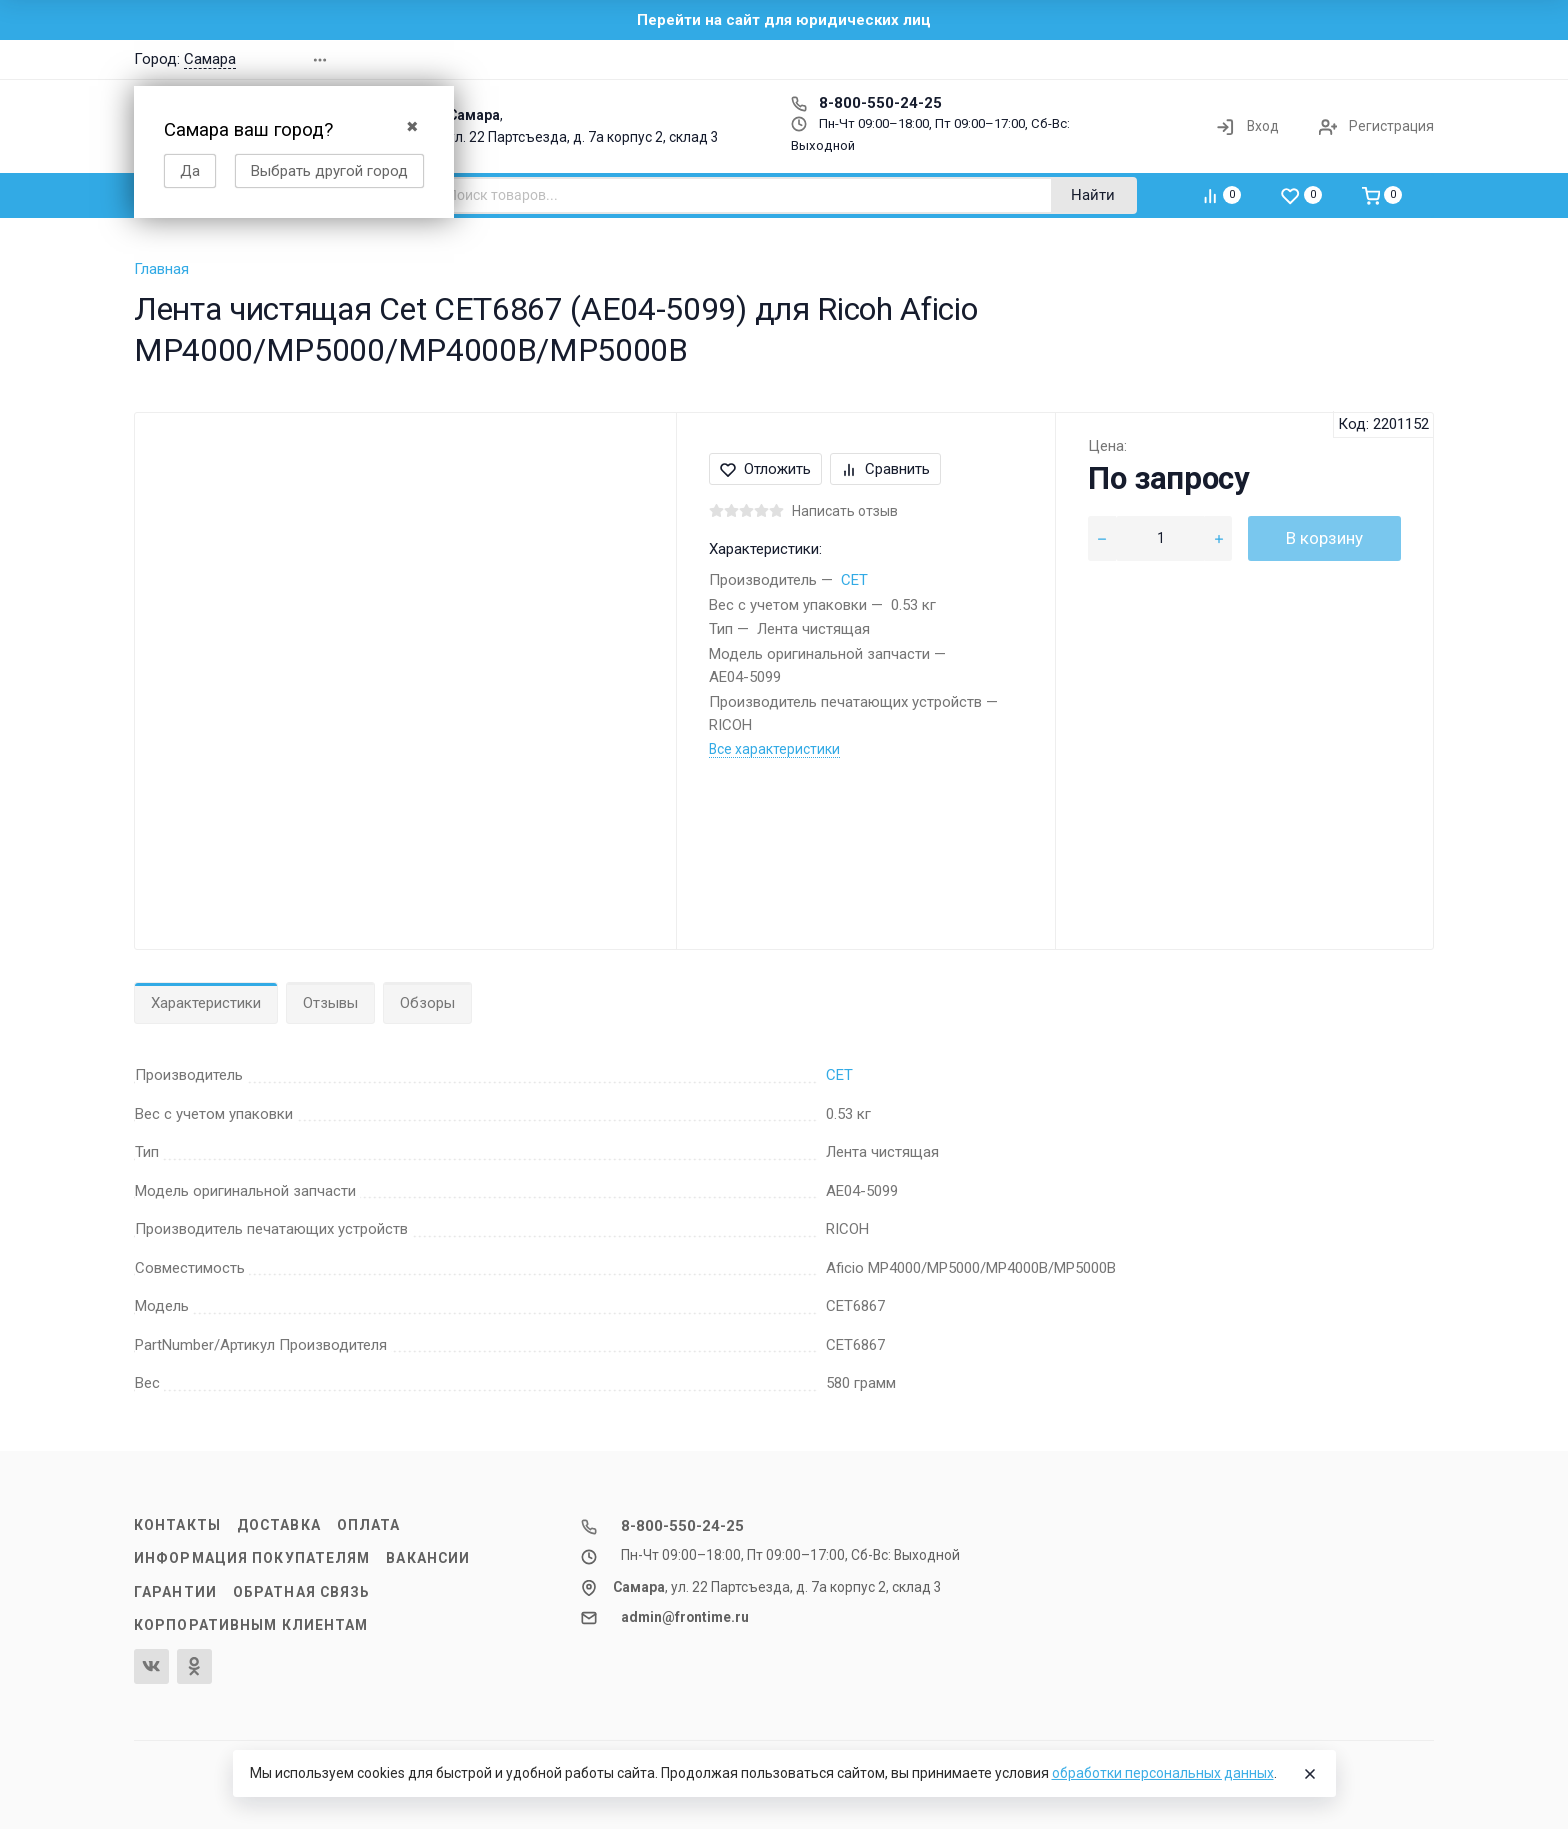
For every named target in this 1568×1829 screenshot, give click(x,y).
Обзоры (427, 1003)
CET (854, 580)
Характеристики (206, 1003)
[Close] (1310, 1774)
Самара (210, 59)
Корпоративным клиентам (251, 1625)
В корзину (1324, 538)
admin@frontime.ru (685, 1617)
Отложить (765, 469)
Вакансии (428, 1558)
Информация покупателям (252, 1558)
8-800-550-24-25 (866, 103)
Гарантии (175, 1592)
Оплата (369, 1525)
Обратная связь (302, 1592)
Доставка (279, 1525)
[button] (1148, 59)
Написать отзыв (845, 511)
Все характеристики (774, 749)
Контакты (177, 1525)
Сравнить (885, 469)
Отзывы (330, 1003)
